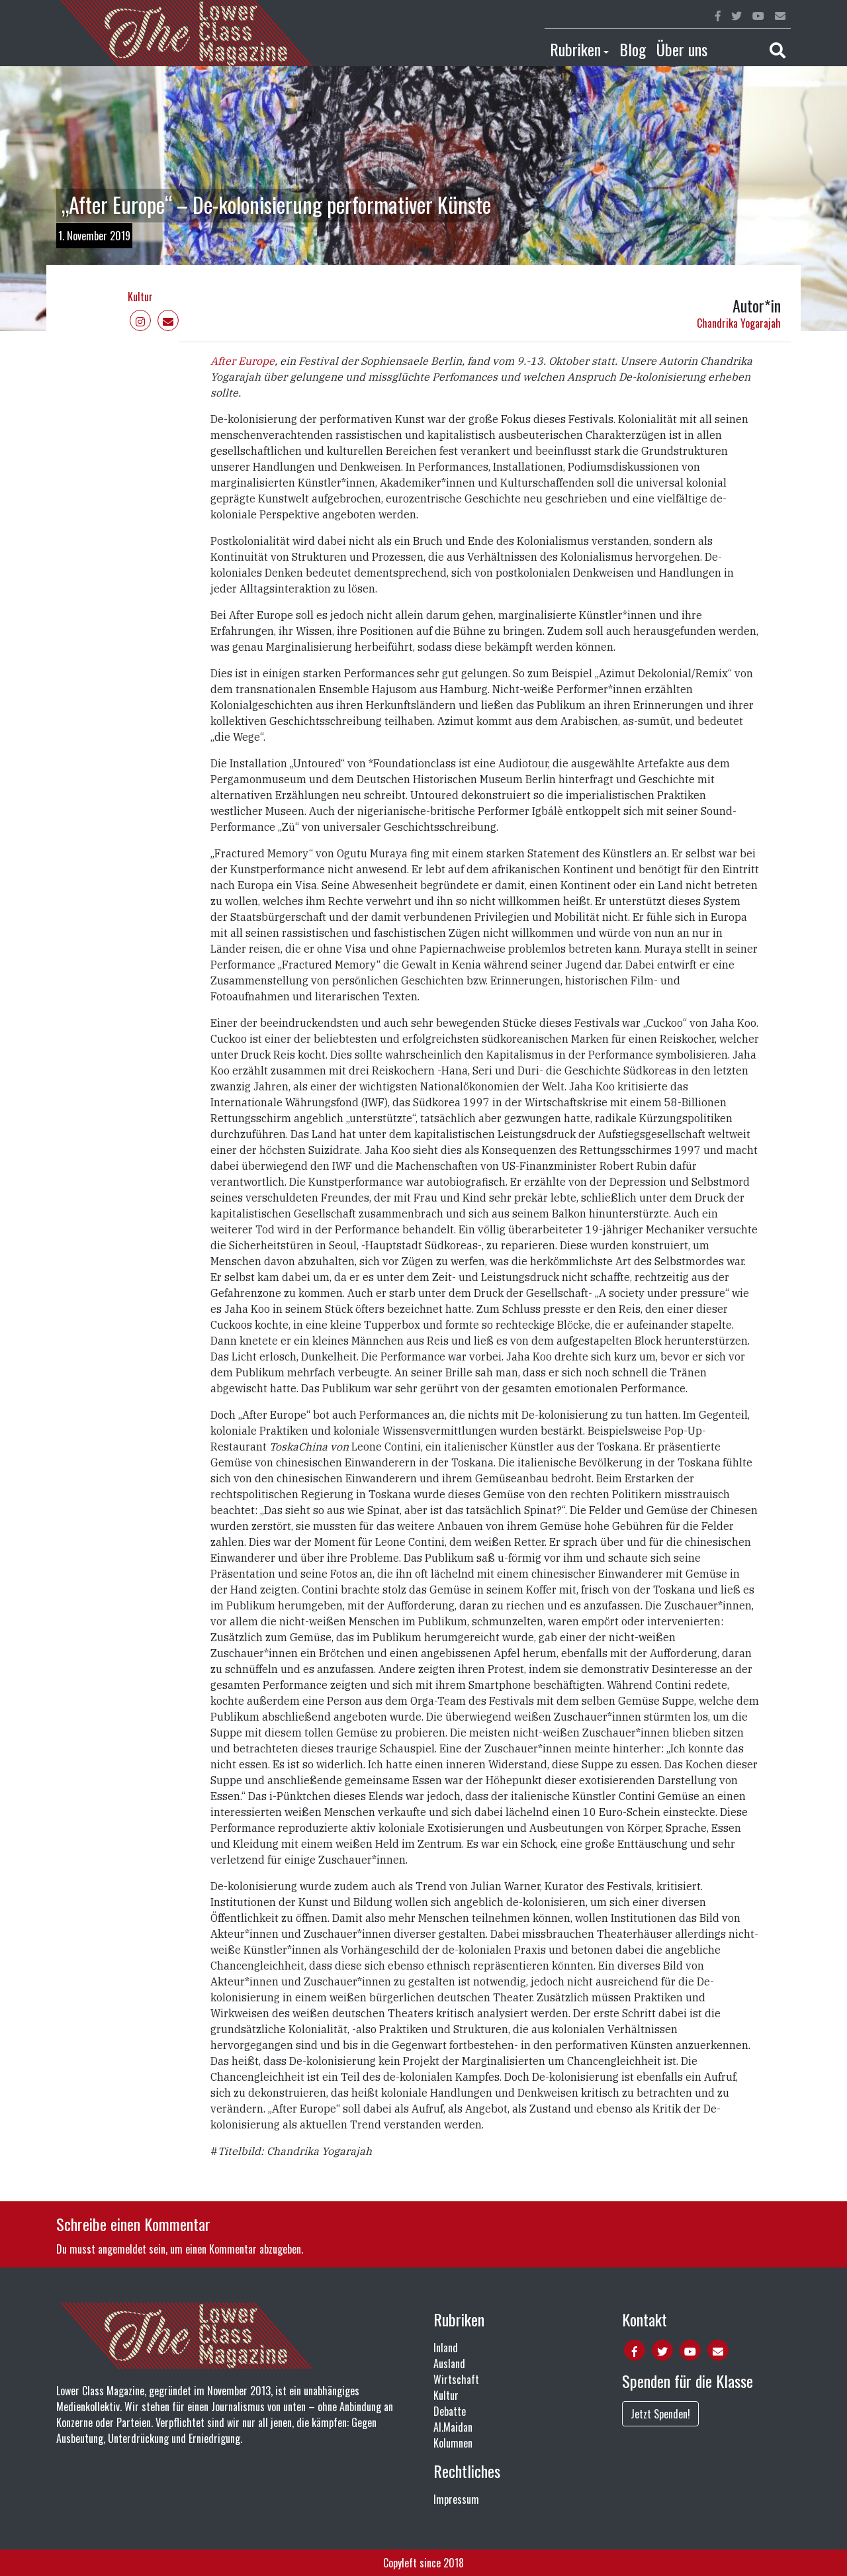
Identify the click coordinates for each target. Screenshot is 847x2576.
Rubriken (575, 49)
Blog (632, 49)
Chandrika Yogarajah (739, 323)
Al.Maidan (452, 2427)
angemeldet (122, 2249)
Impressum (456, 2499)
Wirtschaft (456, 2379)
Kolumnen (452, 2443)
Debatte (449, 2411)
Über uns (681, 49)
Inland (445, 2348)
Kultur (140, 297)
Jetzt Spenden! (660, 2414)
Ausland (449, 2363)
